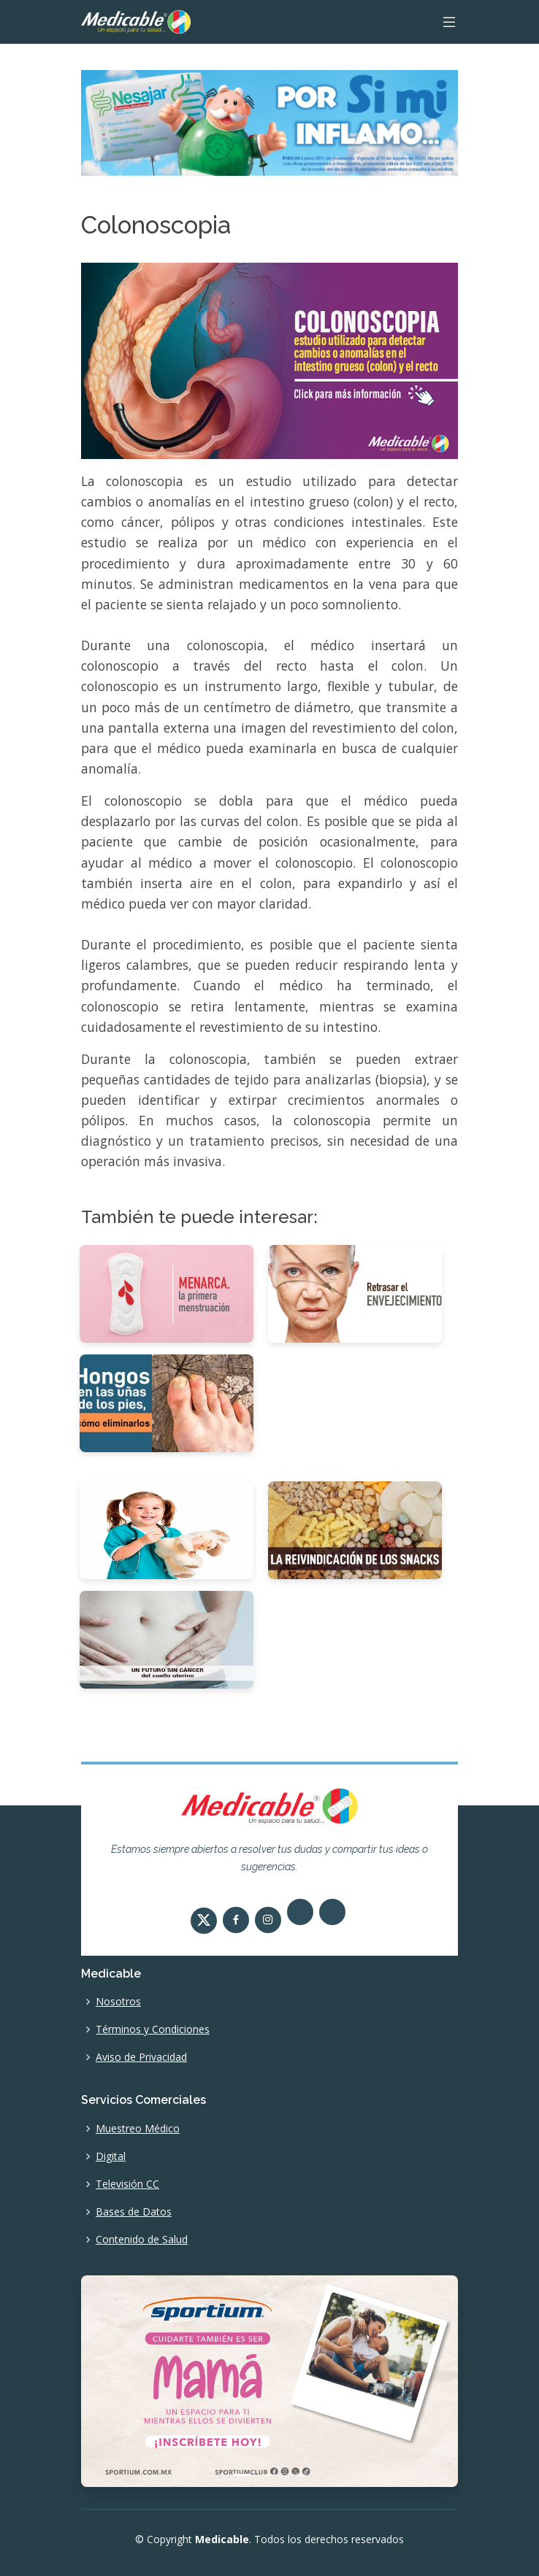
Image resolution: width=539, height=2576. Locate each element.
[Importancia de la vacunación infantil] (166, 1529)
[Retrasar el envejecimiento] (355, 1293)
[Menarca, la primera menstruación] (166, 1293)
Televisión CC (127, 2184)
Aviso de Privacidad (141, 2057)
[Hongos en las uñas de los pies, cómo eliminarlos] (166, 1403)
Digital (111, 2156)
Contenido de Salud (142, 2239)
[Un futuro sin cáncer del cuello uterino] (166, 1638)
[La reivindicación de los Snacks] (355, 1529)
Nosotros (118, 2002)
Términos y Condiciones (153, 2029)
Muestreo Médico (138, 2129)
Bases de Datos (134, 2212)
